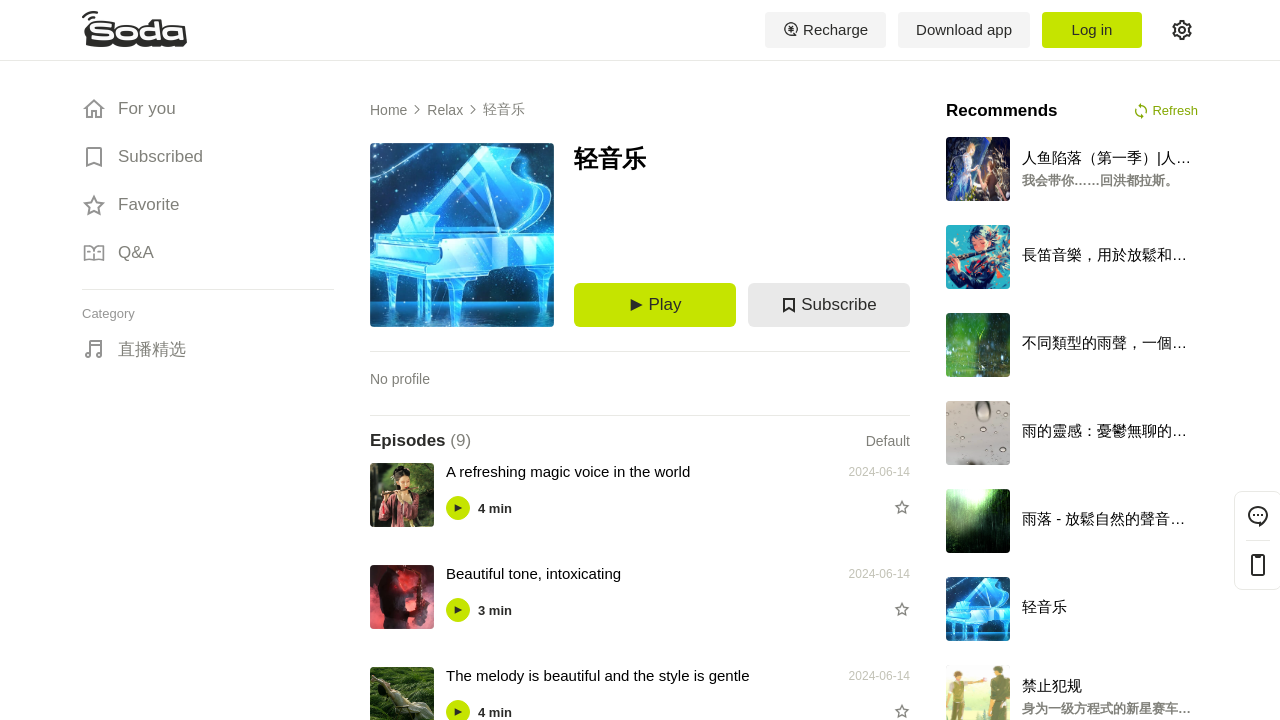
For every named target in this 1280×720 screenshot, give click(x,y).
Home (388, 110)
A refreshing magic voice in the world (568, 471)
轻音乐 (504, 109)
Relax (445, 110)
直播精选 (152, 349)
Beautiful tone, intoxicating (533, 573)
